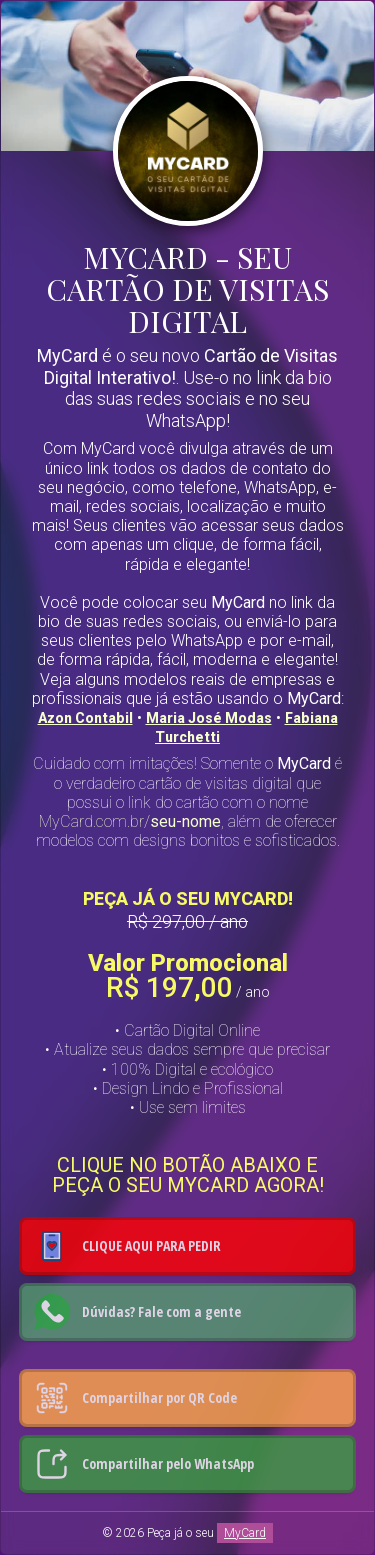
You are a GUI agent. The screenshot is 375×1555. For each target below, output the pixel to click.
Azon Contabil (85, 718)
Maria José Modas (209, 718)
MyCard (245, 1533)
